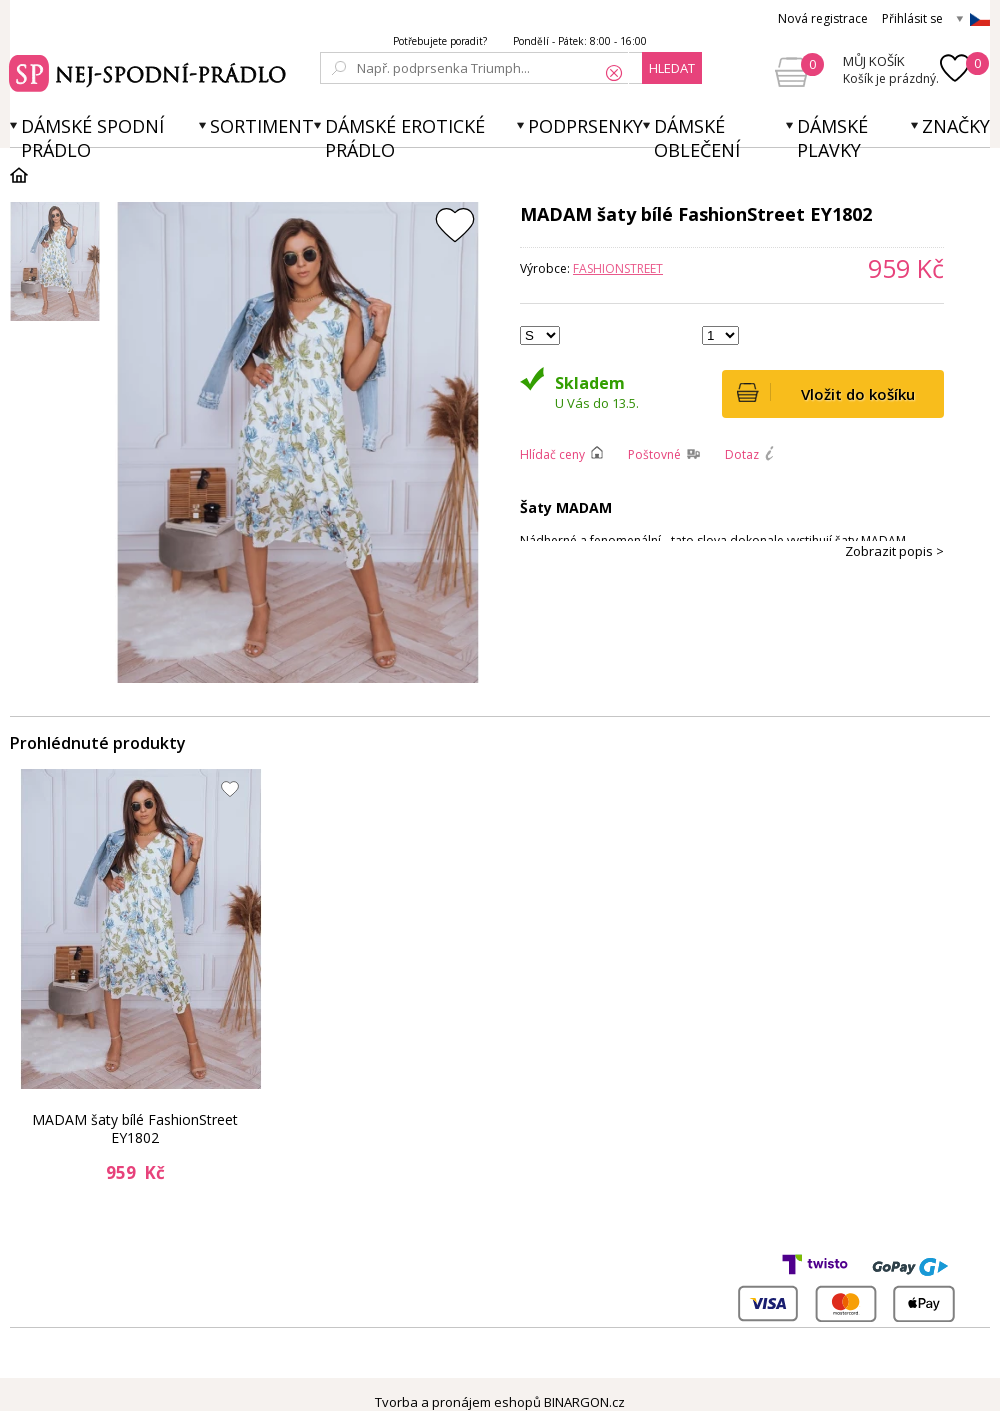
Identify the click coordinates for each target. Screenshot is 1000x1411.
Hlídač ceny (552, 454)
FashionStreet (618, 268)
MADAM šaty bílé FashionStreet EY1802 (135, 1128)
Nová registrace (823, 18)
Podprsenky (585, 126)
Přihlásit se (912, 18)
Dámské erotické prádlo (405, 138)
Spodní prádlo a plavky (150, 71)
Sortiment (262, 126)
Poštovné (654, 454)
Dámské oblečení (697, 138)
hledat (672, 68)
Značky (956, 126)
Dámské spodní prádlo (92, 138)
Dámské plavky (832, 138)
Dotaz (742, 454)
